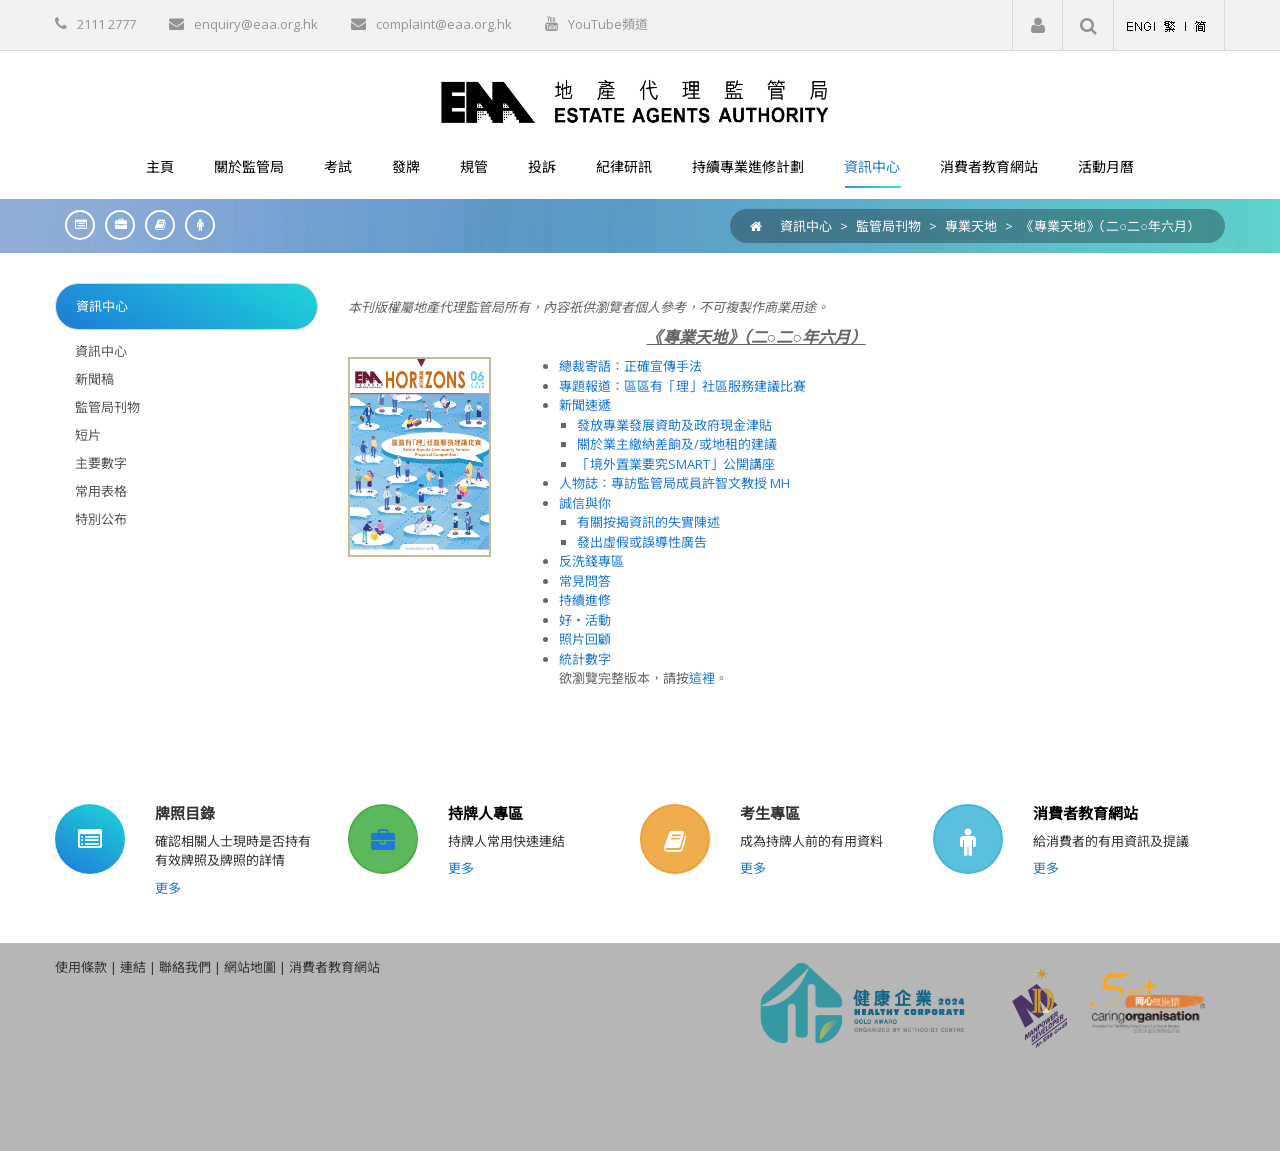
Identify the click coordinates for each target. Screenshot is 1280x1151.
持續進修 (585, 600)
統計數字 (585, 659)
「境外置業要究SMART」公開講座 (676, 464)
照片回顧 (585, 639)
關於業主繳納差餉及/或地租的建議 (677, 444)
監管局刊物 (888, 226)
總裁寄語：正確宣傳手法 (630, 366)
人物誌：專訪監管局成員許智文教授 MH (674, 483)
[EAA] (640, 101)
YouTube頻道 (608, 24)
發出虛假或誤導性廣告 (642, 542)
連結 (133, 967)
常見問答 (585, 581)
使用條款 (81, 967)
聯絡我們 (185, 967)
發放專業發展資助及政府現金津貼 (674, 425)
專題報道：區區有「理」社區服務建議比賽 (682, 386)
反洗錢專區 (591, 561)
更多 (168, 888)
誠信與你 (585, 503)
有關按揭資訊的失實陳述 (648, 522)
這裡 (702, 678)
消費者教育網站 (1085, 813)
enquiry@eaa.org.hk (256, 24)
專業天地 (971, 226)
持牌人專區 (485, 813)
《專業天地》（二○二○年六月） (1110, 226)
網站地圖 (250, 967)
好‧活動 (585, 620)
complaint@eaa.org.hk (444, 24)
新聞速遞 (585, 405)
